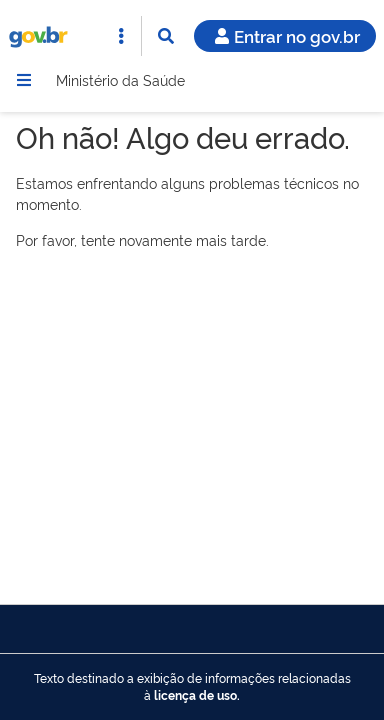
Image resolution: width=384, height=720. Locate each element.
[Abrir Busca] (166, 36)
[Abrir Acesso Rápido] (121, 36)
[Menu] (24, 80)
